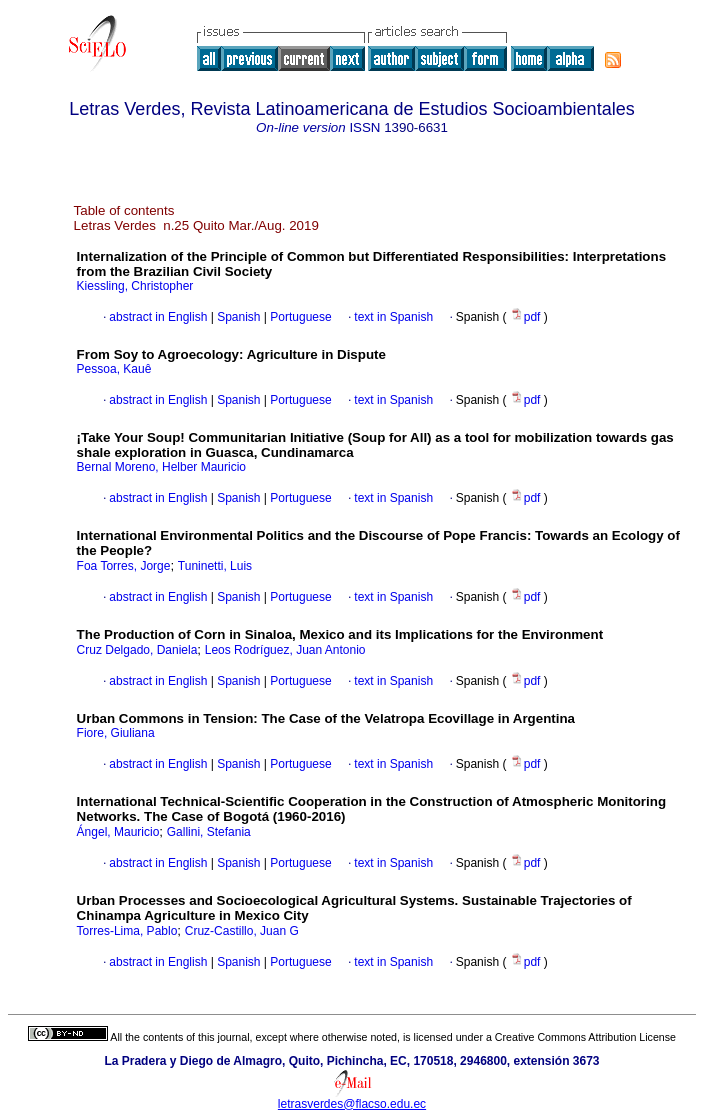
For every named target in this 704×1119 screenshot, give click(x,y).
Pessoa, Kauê (114, 369)
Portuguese (299, 317)
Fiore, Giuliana (116, 733)
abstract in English (158, 317)
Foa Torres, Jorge (124, 566)
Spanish (237, 317)
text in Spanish (393, 317)
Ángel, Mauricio (118, 832)
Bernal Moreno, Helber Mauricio (161, 467)
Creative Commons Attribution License (585, 1037)
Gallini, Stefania (209, 832)
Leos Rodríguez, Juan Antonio (285, 650)
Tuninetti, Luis (215, 566)
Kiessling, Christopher (135, 286)
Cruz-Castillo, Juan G (242, 931)
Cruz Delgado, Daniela (137, 650)
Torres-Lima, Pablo (127, 931)
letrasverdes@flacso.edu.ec (352, 1104)
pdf (527, 317)
